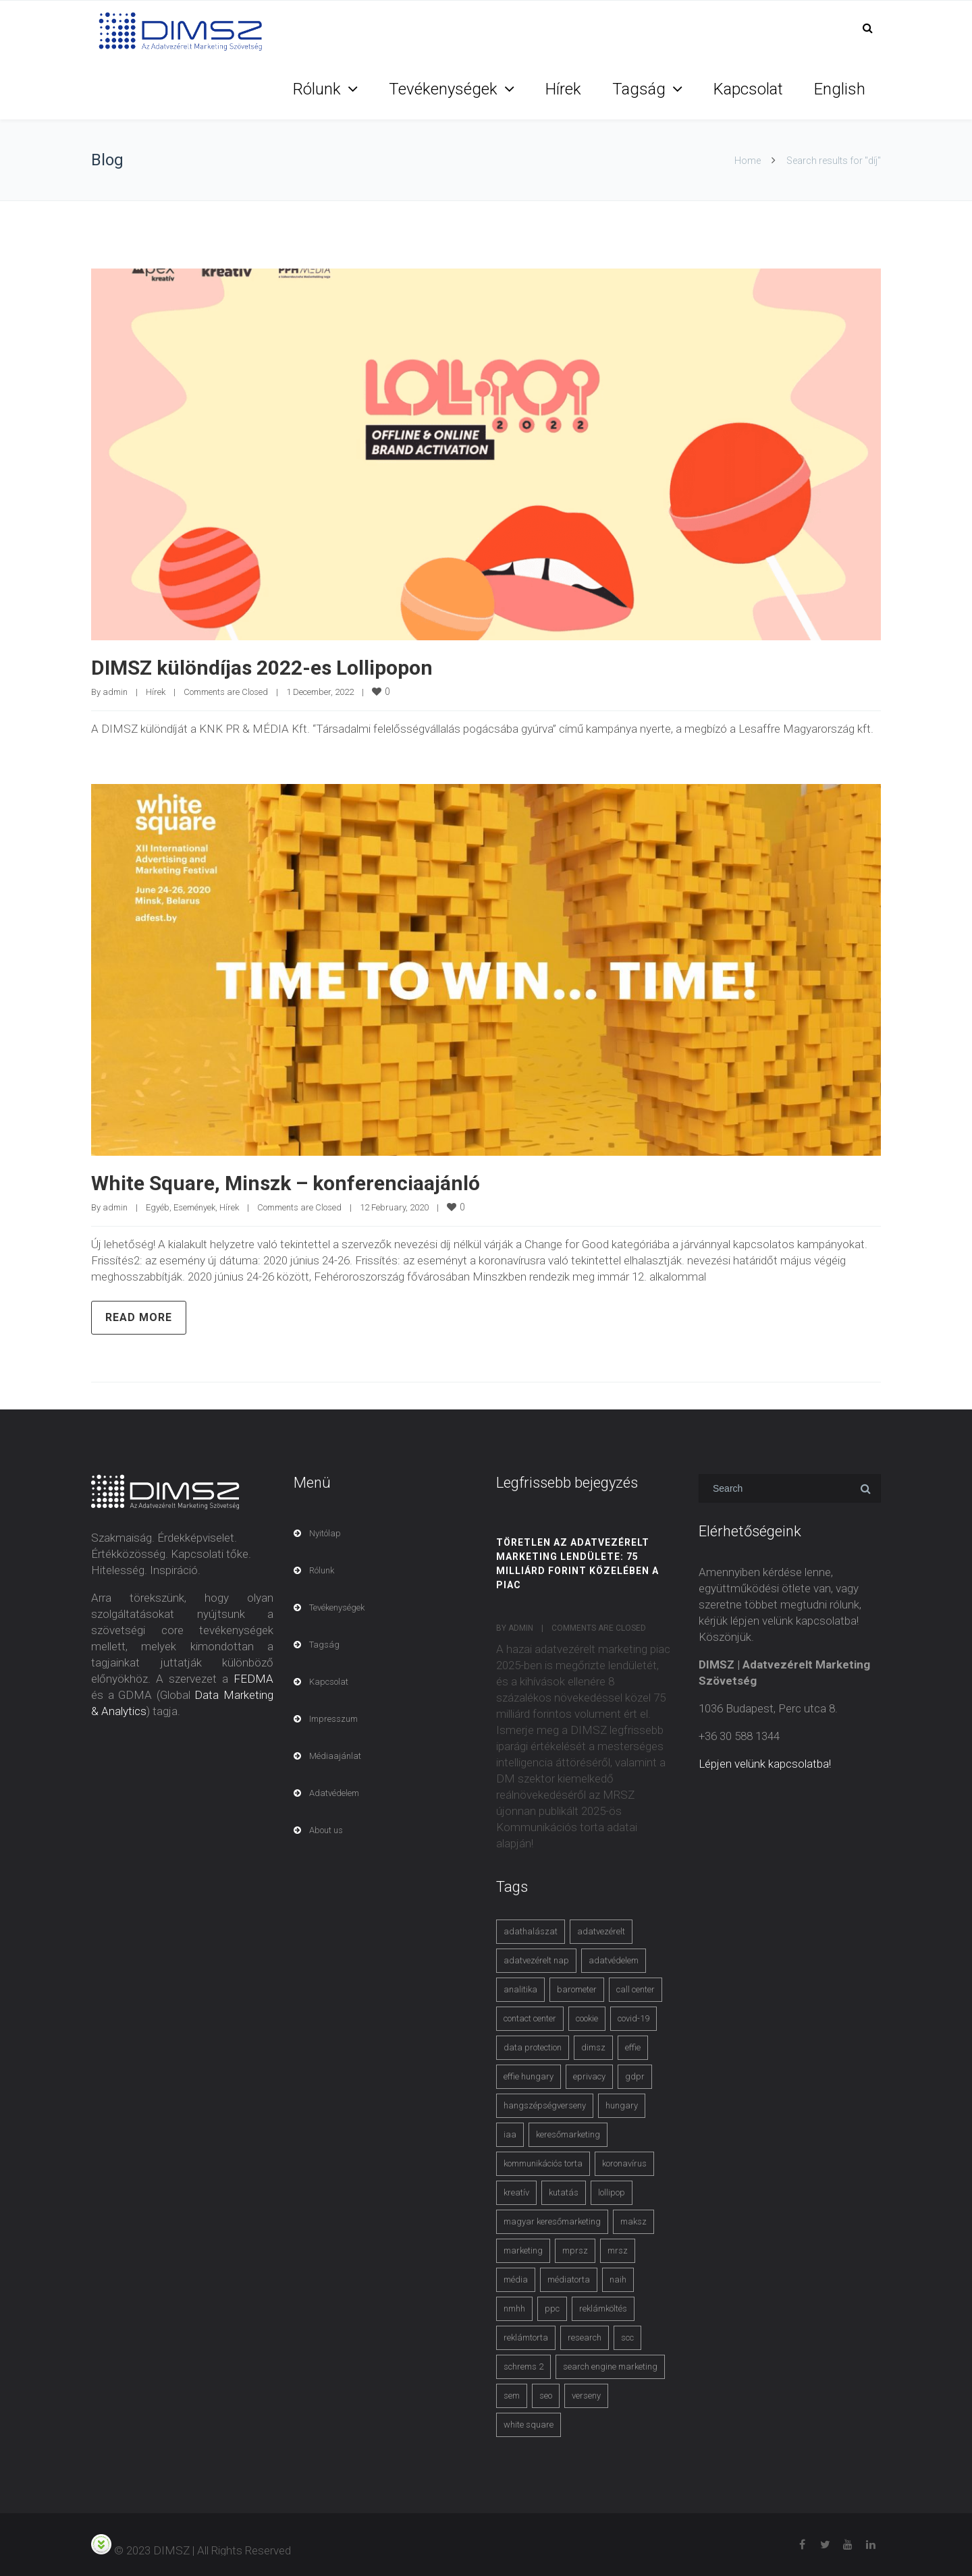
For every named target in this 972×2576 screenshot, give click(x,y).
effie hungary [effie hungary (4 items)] (529, 2076)
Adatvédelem (334, 1793)
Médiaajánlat (335, 1756)
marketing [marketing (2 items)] (523, 2250)
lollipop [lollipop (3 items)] (611, 2192)
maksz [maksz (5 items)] (633, 2221)
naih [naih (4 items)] (618, 2279)
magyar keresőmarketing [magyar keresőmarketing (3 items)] (552, 2221)
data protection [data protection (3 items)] (533, 2047)
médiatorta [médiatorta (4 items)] (568, 2279)
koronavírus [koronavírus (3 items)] (624, 2163)
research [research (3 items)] (584, 2337)
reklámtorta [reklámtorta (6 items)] (526, 2337)
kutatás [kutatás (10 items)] (563, 2192)
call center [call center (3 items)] (635, 1989)
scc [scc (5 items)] (627, 2337)
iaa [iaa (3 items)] (510, 2134)
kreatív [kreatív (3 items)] (516, 2192)
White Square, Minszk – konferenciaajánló (285, 1183)
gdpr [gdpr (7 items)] (635, 2076)
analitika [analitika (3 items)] (520, 1989)
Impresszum (333, 1719)
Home (747, 160)
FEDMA (253, 1678)
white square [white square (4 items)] (529, 2424)
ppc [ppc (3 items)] (552, 2308)
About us (326, 1830)
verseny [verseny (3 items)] (586, 2395)
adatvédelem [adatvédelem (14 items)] (614, 1960)
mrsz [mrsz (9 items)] (618, 2250)
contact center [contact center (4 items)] (530, 2018)
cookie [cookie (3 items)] (587, 2018)
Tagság (639, 89)
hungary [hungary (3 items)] (621, 2105)
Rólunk (317, 89)
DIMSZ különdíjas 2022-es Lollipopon (262, 667)
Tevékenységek (443, 89)
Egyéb (157, 1207)
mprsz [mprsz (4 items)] (575, 2250)
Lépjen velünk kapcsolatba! (765, 1763)
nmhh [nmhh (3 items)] (514, 2308)
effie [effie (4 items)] (633, 2047)
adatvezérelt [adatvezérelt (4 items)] (601, 1931)
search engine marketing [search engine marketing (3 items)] (610, 2366)
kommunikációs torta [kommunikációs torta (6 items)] (543, 2163)
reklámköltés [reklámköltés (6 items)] (603, 2308)
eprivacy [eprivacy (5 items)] (589, 2076)
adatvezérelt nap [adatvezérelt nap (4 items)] (536, 1960)
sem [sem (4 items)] (512, 2395)
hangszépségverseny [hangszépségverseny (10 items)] (545, 2105)
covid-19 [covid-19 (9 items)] (633, 2018)
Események (194, 1207)
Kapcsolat (748, 89)
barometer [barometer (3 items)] (577, 1989)
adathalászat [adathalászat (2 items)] (531, 1931)
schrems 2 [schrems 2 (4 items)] (523, 2366)
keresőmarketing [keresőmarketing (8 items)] (568, 2134)
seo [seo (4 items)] (545, 2395)
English (839, 89)
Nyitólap (325, 1533)
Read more (138, 1317)
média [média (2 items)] (516, 2279)
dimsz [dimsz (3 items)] (593, 2047)
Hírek (563, 89)
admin (115, 692)
